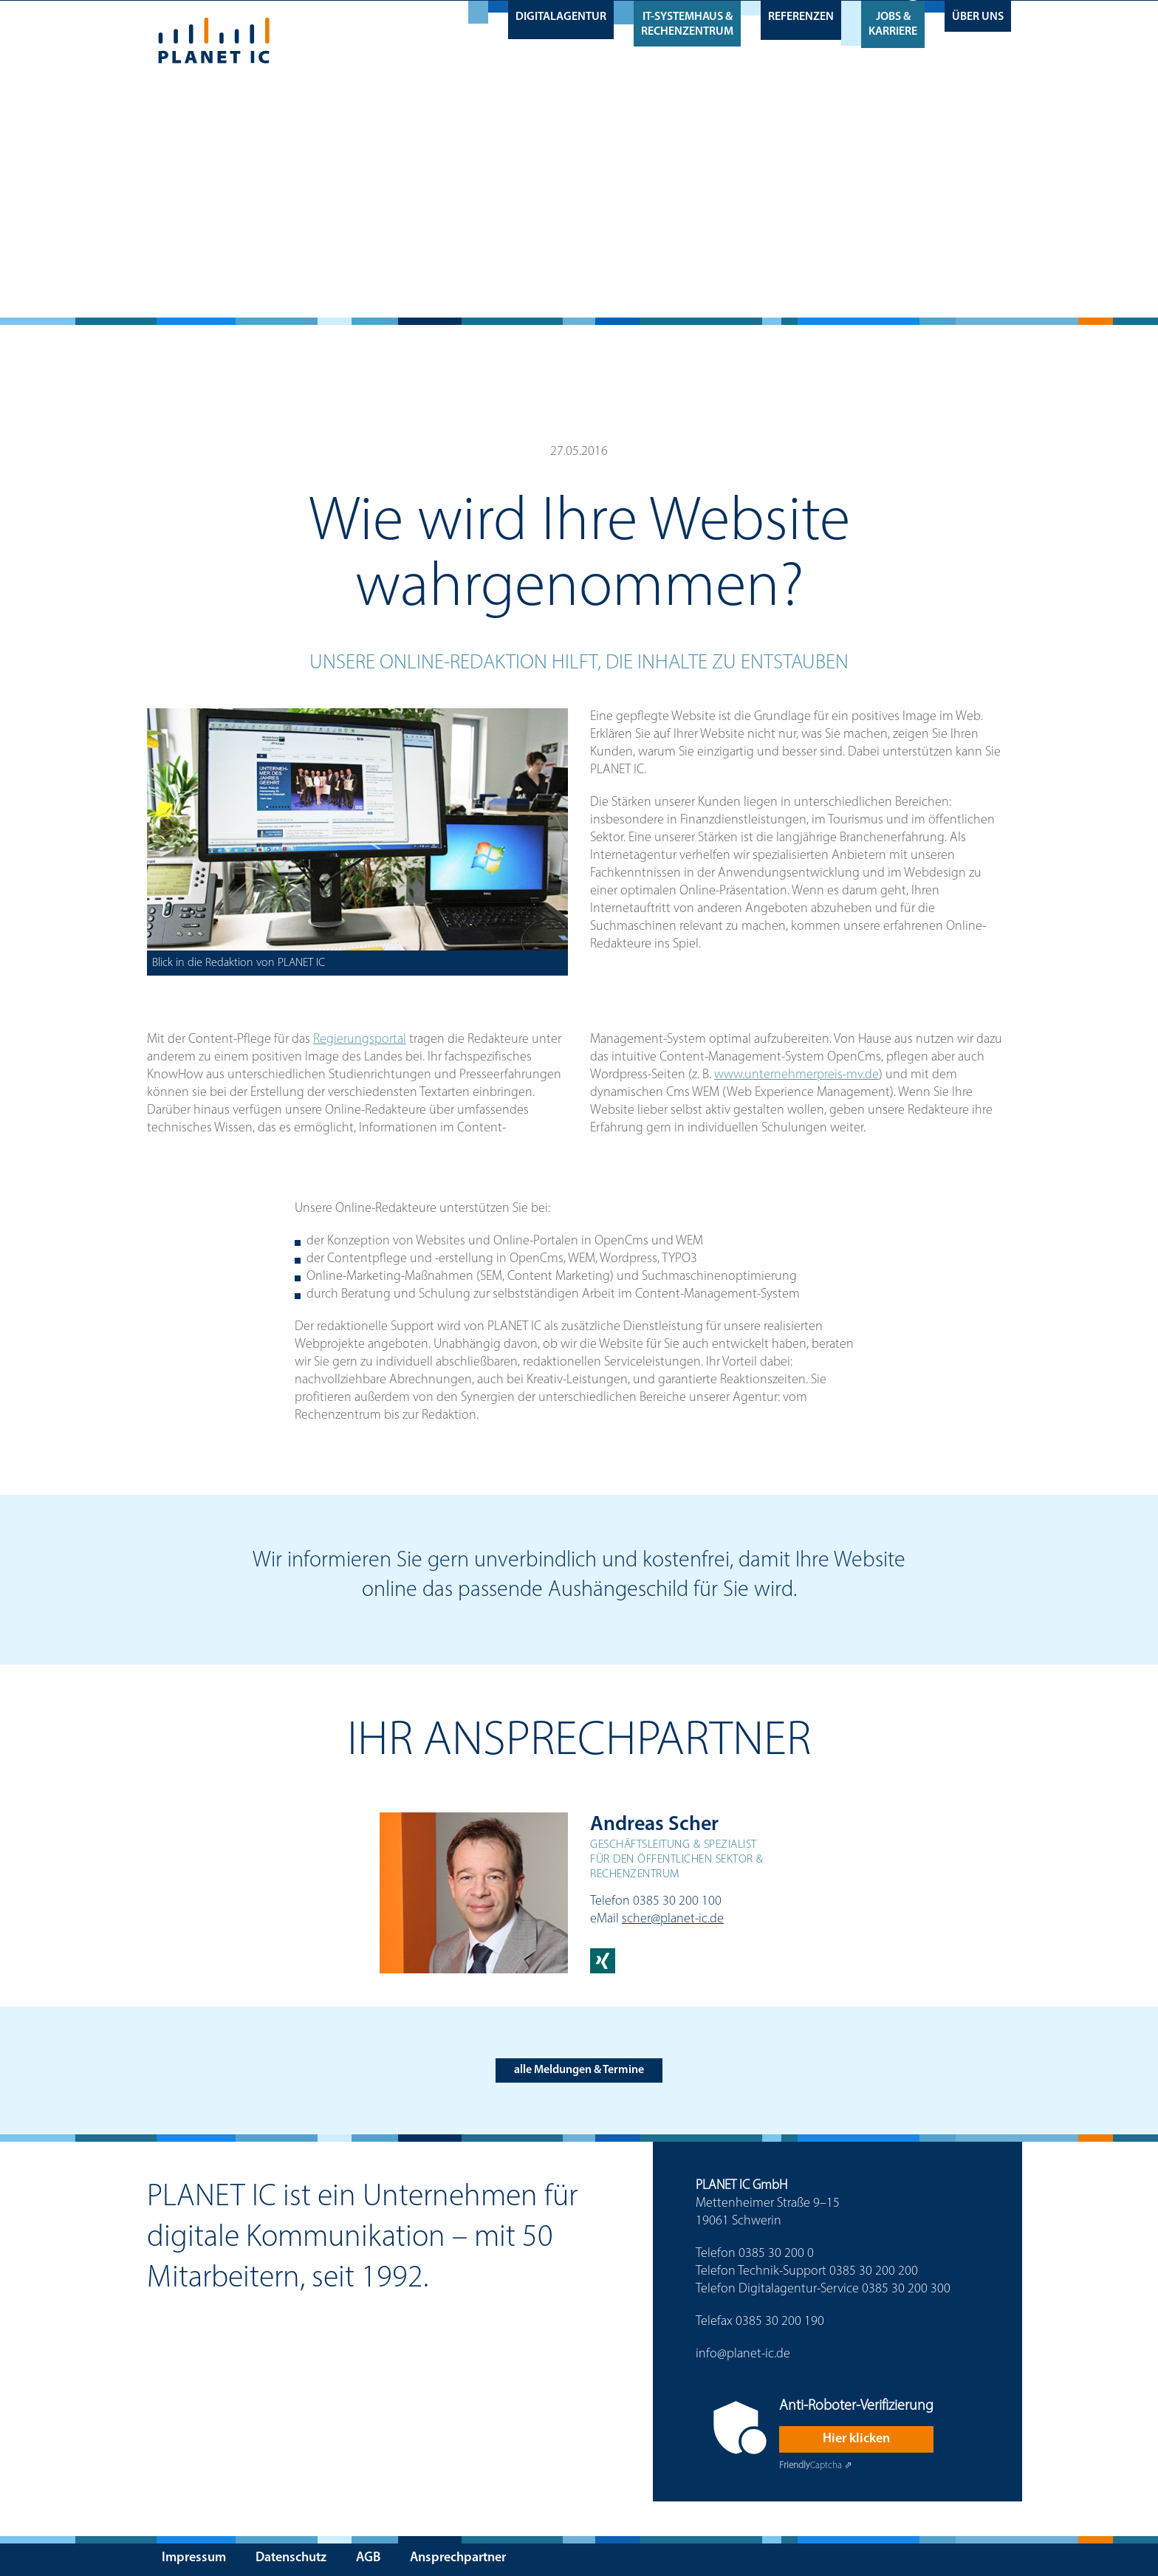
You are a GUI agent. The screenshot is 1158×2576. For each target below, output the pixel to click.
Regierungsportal (359, 1039)
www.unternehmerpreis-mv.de (796, 1075)
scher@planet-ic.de (673, 1919)
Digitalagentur (560, 16)
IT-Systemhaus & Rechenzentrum (687, 23)
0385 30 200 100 (677, 1901)
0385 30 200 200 (873, 2271)
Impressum (194, 2558)
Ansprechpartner (458, 2558)
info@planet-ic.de (743, 2354)
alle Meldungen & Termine (579, 2070)
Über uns (978, 16)
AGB (368, 2558)
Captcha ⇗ (815, 2465)
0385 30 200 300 (906, 2289)
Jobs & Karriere (892, 23)
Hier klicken (856, 2439)
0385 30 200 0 (776, 2254)
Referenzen (801, 16)
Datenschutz (291, 2558)
